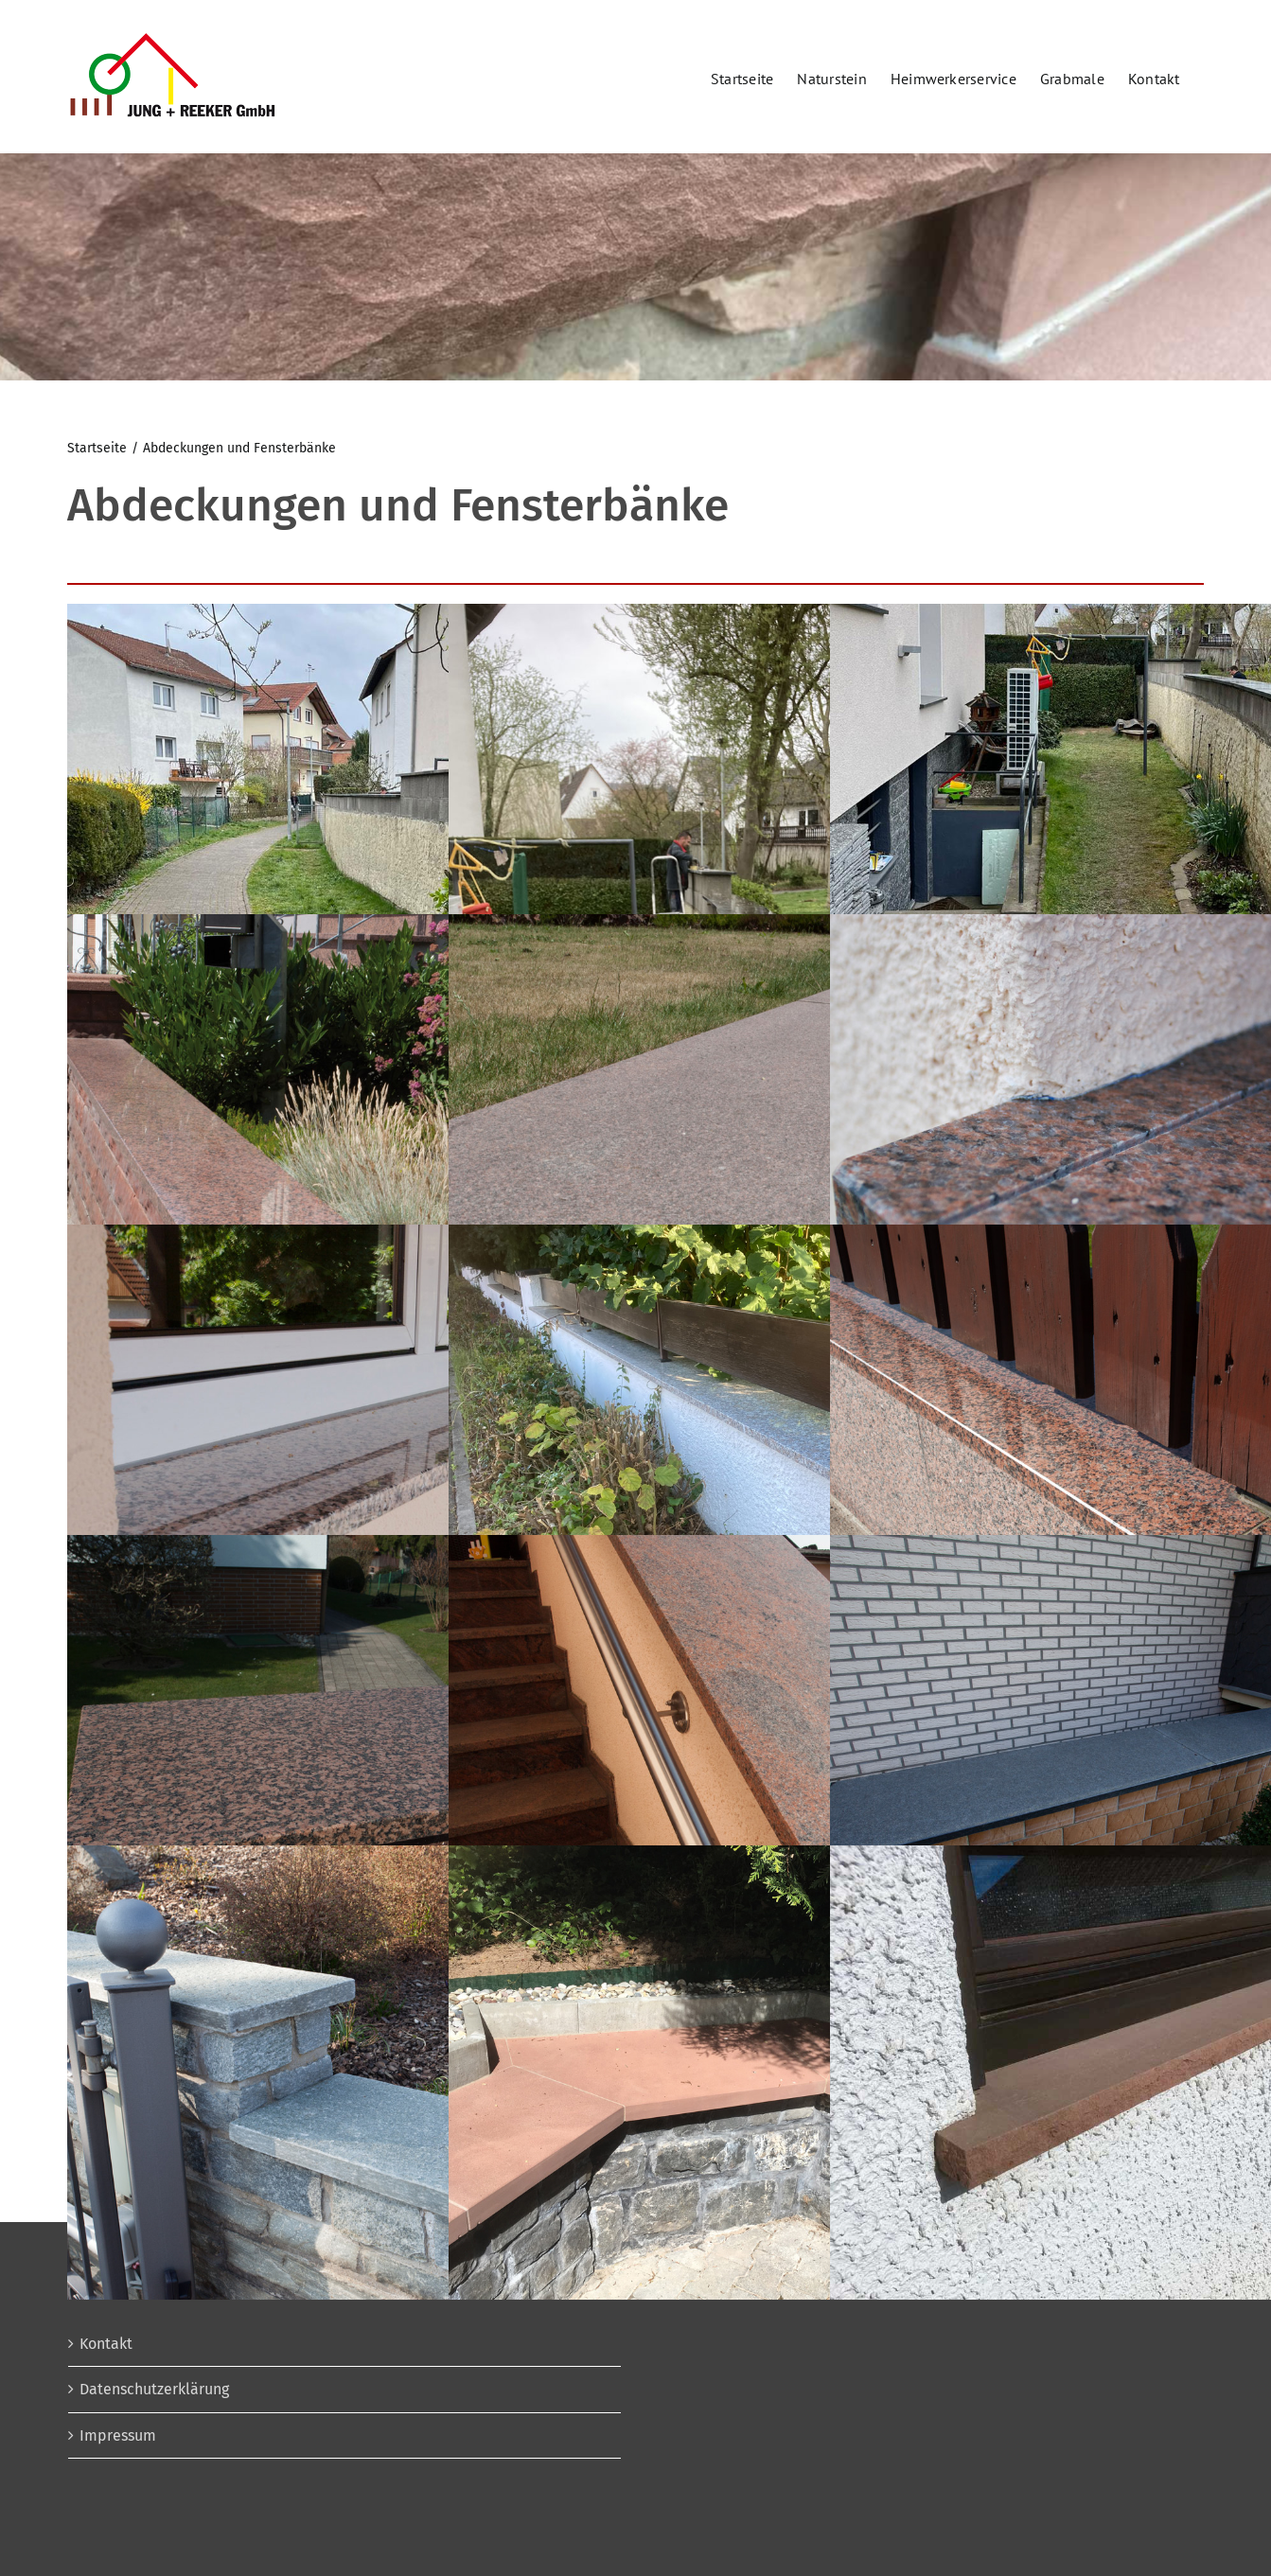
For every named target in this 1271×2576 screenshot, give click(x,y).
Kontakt (105, 2344)
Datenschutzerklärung (154, 2389)
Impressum (117, 2435)
